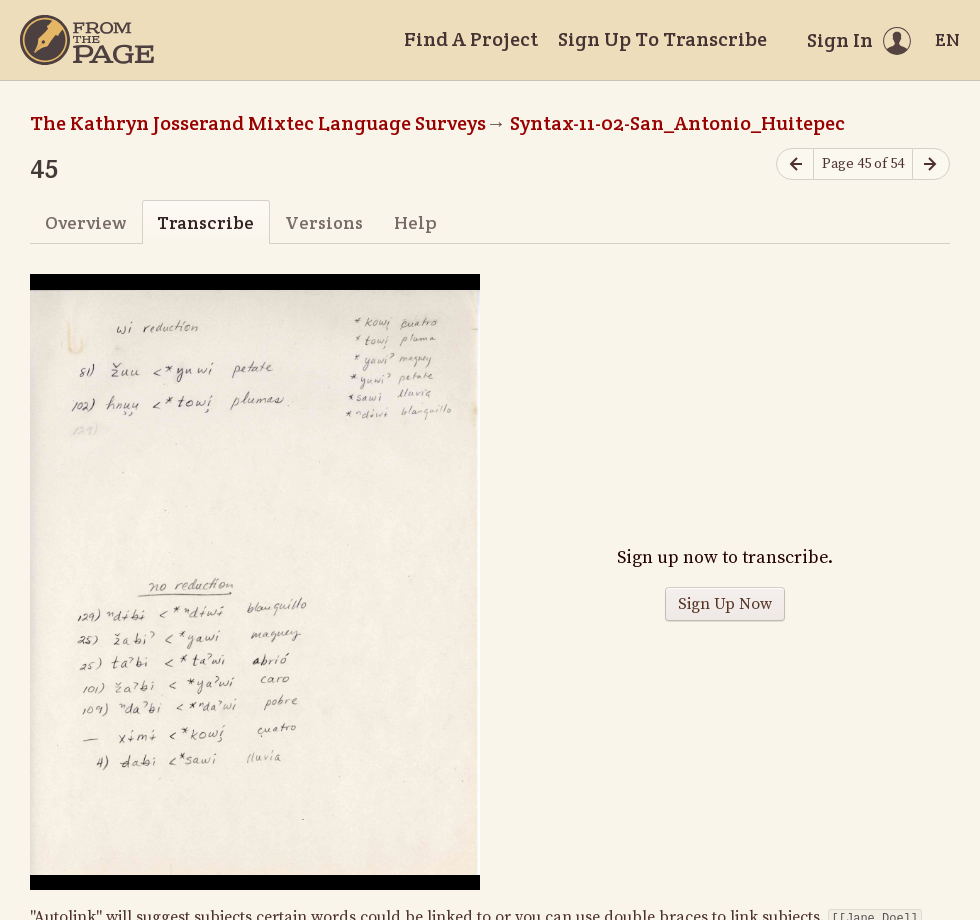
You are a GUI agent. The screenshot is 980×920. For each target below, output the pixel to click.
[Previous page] (795, 164)
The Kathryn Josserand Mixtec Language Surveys (258, 123)
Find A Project (471, 39)
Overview (85, 222)
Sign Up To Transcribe (662, 39)
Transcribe (205, 222)
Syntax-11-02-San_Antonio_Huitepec (677, 123)
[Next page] (931, 164)
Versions (324, 222)
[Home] (87, 40)
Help (415, 222)
